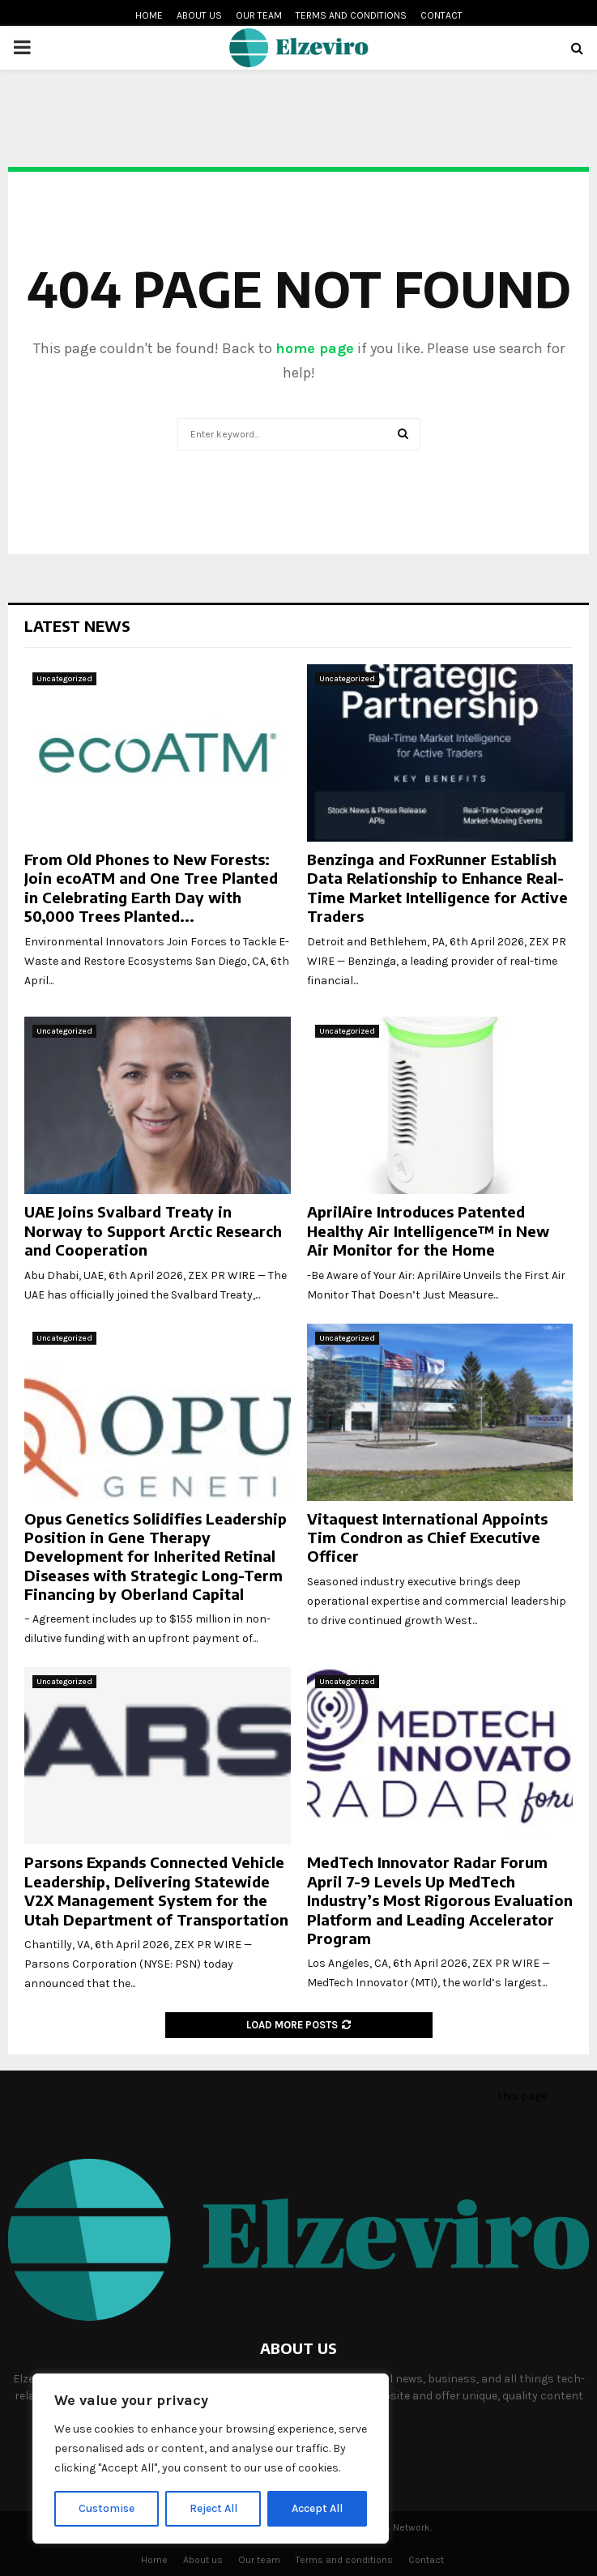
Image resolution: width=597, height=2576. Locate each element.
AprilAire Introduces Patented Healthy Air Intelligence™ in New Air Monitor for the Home (428, 1230)
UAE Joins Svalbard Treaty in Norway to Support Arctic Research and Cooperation (153, 1230)
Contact (441, 15)
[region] (210, 2458)
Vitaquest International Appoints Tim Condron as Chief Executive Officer (427, 1537)
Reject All (213, 2508)
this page (522, 2096)
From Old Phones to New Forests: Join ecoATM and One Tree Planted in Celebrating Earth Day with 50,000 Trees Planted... (151, 887)
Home (149, 15)
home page (314, 348)
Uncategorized (64, 679)
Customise (106, 2508)
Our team (259, 15)
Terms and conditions (351, 15)
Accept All (317, 2508)
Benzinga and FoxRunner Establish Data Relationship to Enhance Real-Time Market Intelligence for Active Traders (437, 887)
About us (199, 15)
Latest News (77, 625)
